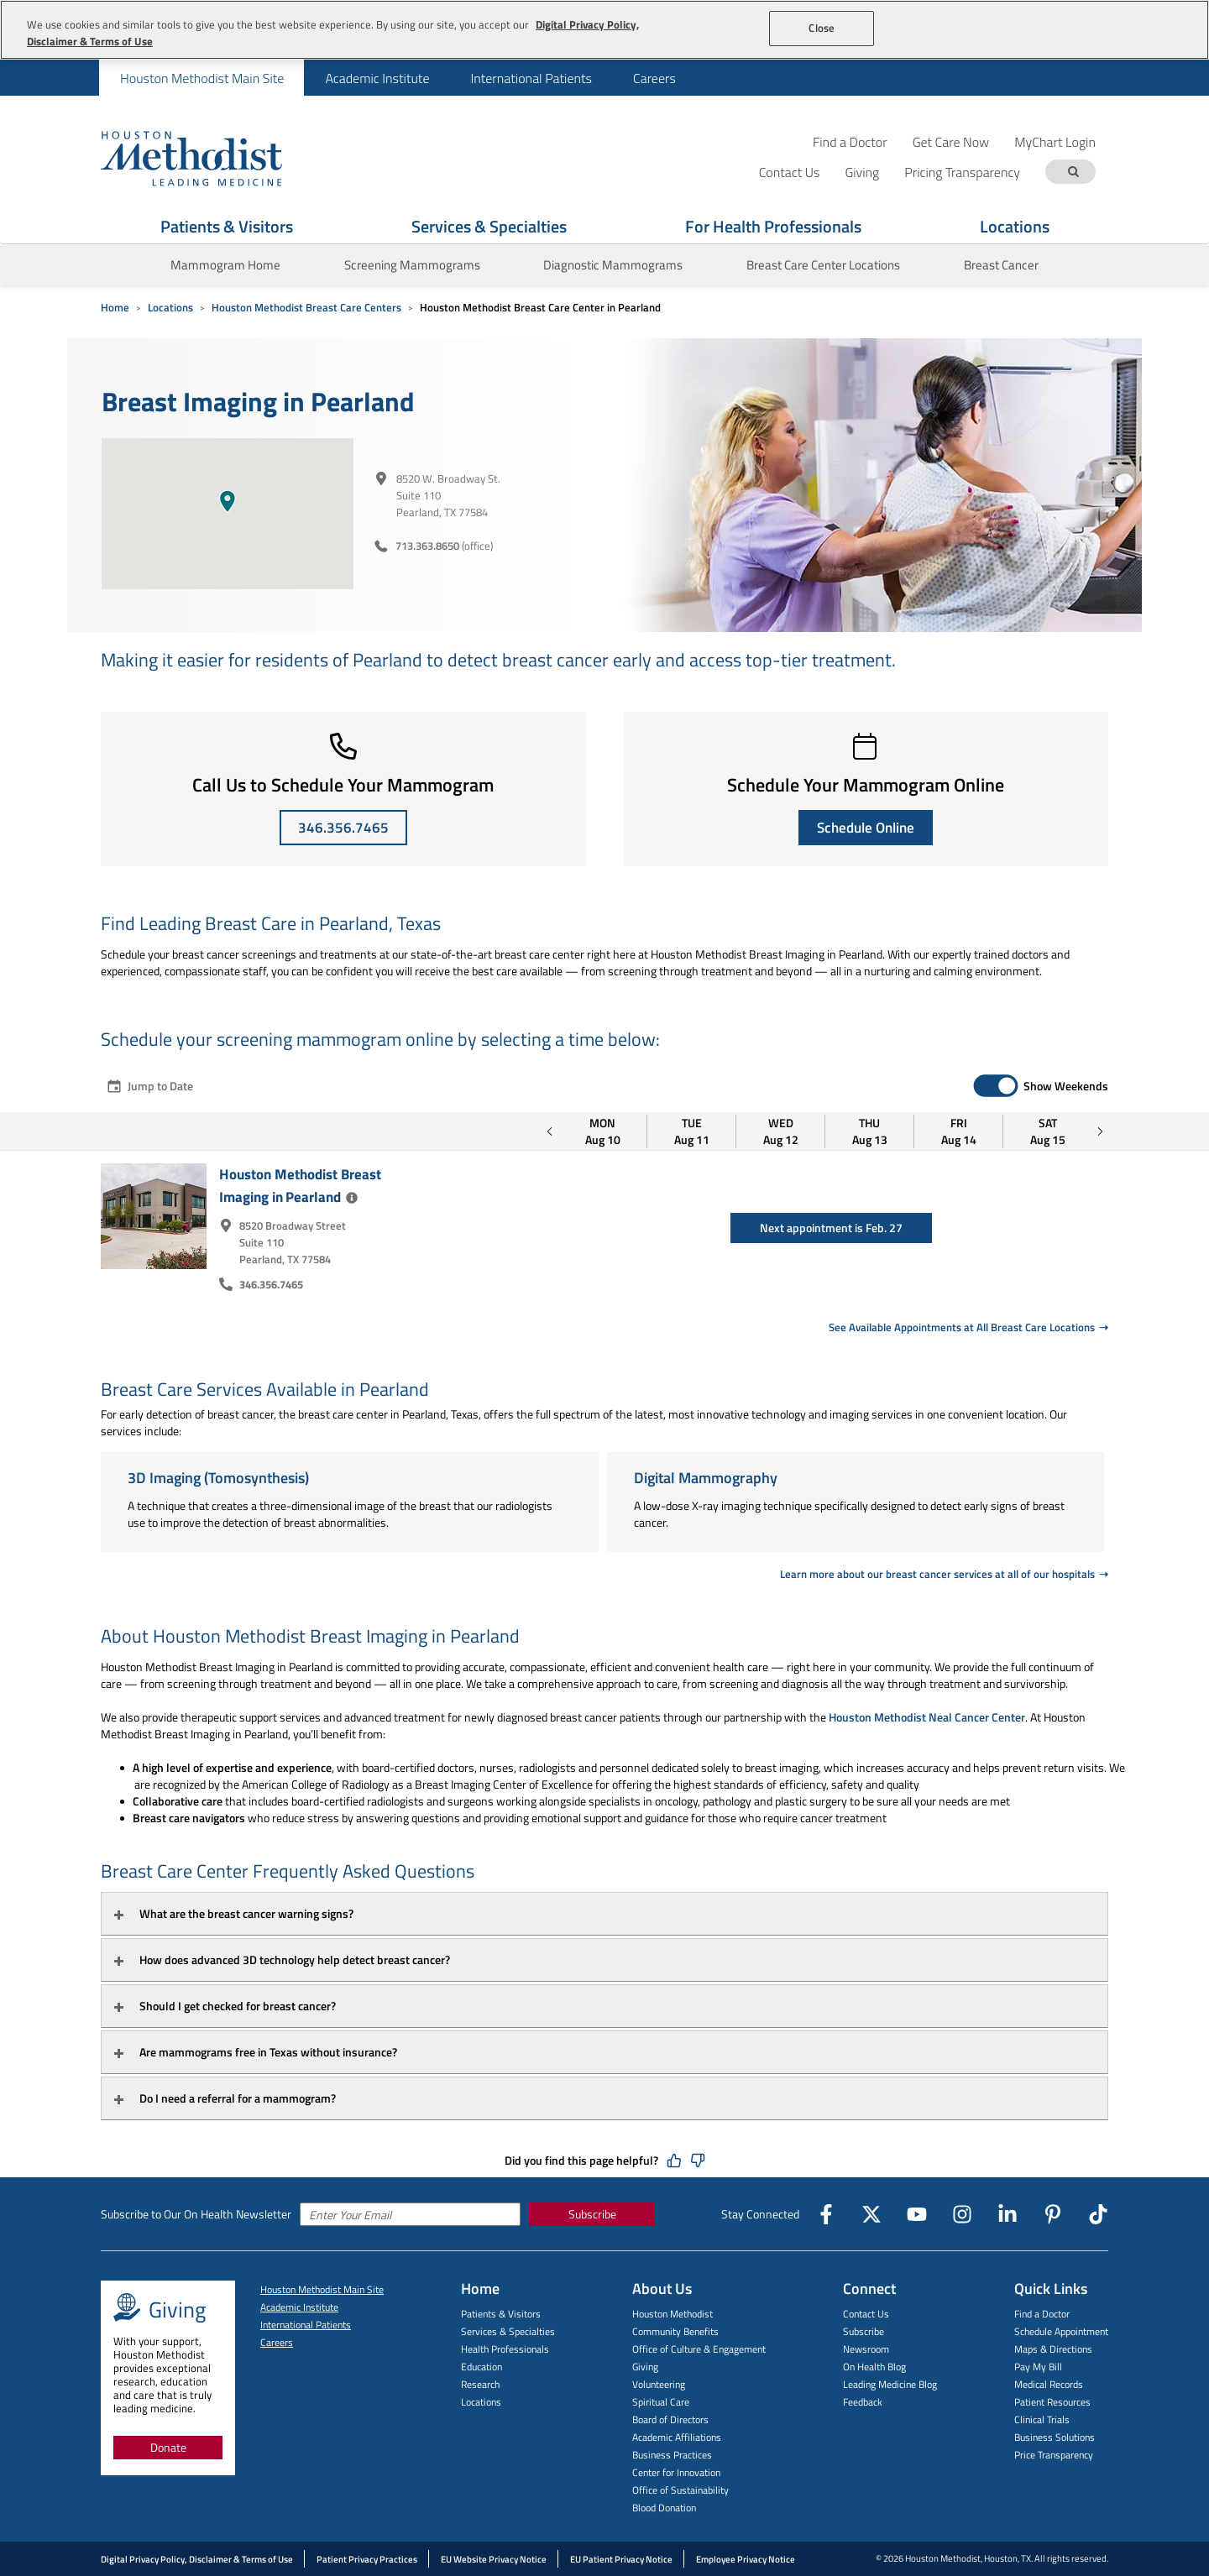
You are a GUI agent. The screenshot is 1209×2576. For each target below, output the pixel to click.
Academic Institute (377, 78)
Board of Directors (670, 2419)
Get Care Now (951, 141)
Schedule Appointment (1061, 2331)
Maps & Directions (1053, 2349)
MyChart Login (1055, 141)
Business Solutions (1054, 2437)
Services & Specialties (489, 226)
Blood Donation (664, 2508)
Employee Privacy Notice (745, 2559)
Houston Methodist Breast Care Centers (306, 307)
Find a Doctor (850, 141)
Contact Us (866, 2314)
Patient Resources (1052, 2402)
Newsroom (866, 2349)
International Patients (530, 78)
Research (480, 2384)
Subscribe (592, 2214)
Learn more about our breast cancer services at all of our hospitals (938, 1573)
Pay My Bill (1038, 2367)
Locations (1014, 226)
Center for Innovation (676, 2472)
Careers (654, 78)
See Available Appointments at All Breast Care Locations (962, 1327)
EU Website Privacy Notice (494, 2559)
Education (481, 2367)
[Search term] (1073, 171)
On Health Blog (874, 2367)
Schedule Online (865, 828)
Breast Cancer (1001, 264)
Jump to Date (149, 1086)
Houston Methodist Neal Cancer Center (927, 1717)
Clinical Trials (1042, 2419)
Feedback (862, 2402)
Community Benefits (675, 2331)
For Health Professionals (773, 226)
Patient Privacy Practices (367, 2559)
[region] (604, 30)
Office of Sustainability (680, 2490)
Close (822, 27)
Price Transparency (1053, 2455)
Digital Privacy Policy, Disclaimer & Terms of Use (197, 2559)
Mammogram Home (225, 264)
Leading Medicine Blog (890, 2384)
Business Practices (672, 2455)
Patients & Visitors (226, 226)
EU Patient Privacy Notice (621, 2559)
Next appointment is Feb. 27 (831, 1227)
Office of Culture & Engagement (699, 2349)
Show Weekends (1065, 1086)
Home (115, 307)
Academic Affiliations (676, 2437)
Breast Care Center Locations (823, 264)
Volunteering (658, 2384)
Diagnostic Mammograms (613, 264)
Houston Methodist (672, 2314)
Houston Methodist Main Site (202, 78)
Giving (645, 2367)
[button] (227, 501)
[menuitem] (201, 78)
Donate (168, 2447)
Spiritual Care (660, 2402)
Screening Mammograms (412, 264)
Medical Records (1048, 2384)
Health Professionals (505, 2349)
